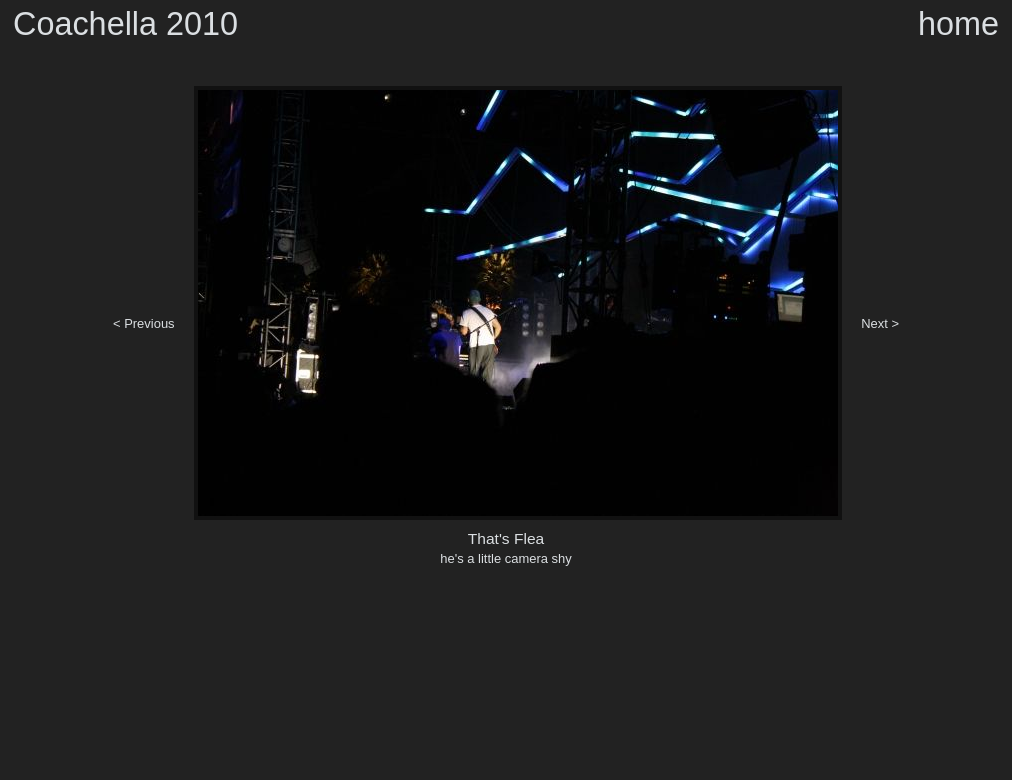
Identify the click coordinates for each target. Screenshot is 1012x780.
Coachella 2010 (125, 24)
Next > (880, 323)
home (958, 24)
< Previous (144, 323)
